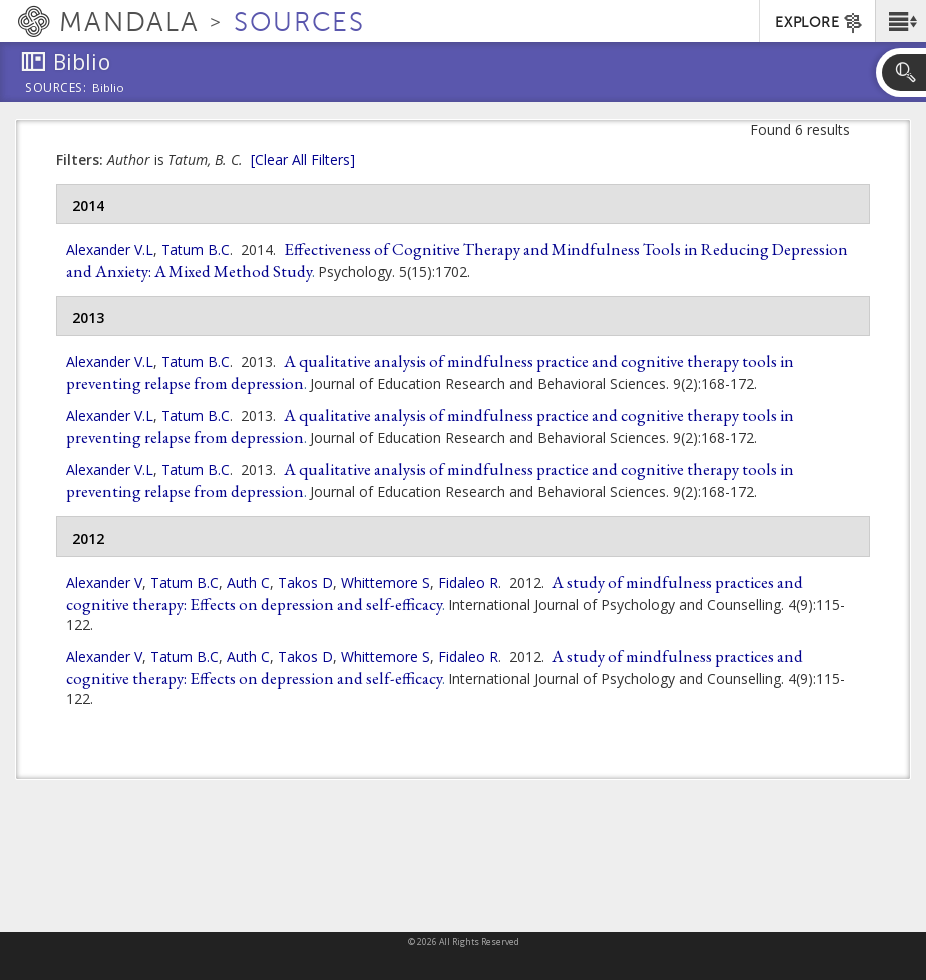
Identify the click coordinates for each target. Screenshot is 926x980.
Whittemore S (385, 582)
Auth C (248, 582)
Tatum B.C (195, 249)
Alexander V (104, 582)
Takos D (305, 582)
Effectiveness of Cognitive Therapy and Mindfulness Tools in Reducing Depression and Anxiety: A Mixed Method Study (457, 260)
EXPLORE (819, 23)
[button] (900, 21)
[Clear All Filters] (303, 159)
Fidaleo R (468, 582)
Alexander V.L (109, 249)
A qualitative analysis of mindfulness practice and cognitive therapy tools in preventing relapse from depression (430, 372)
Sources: (56, 89)
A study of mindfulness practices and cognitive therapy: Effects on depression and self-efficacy (434, 593)
